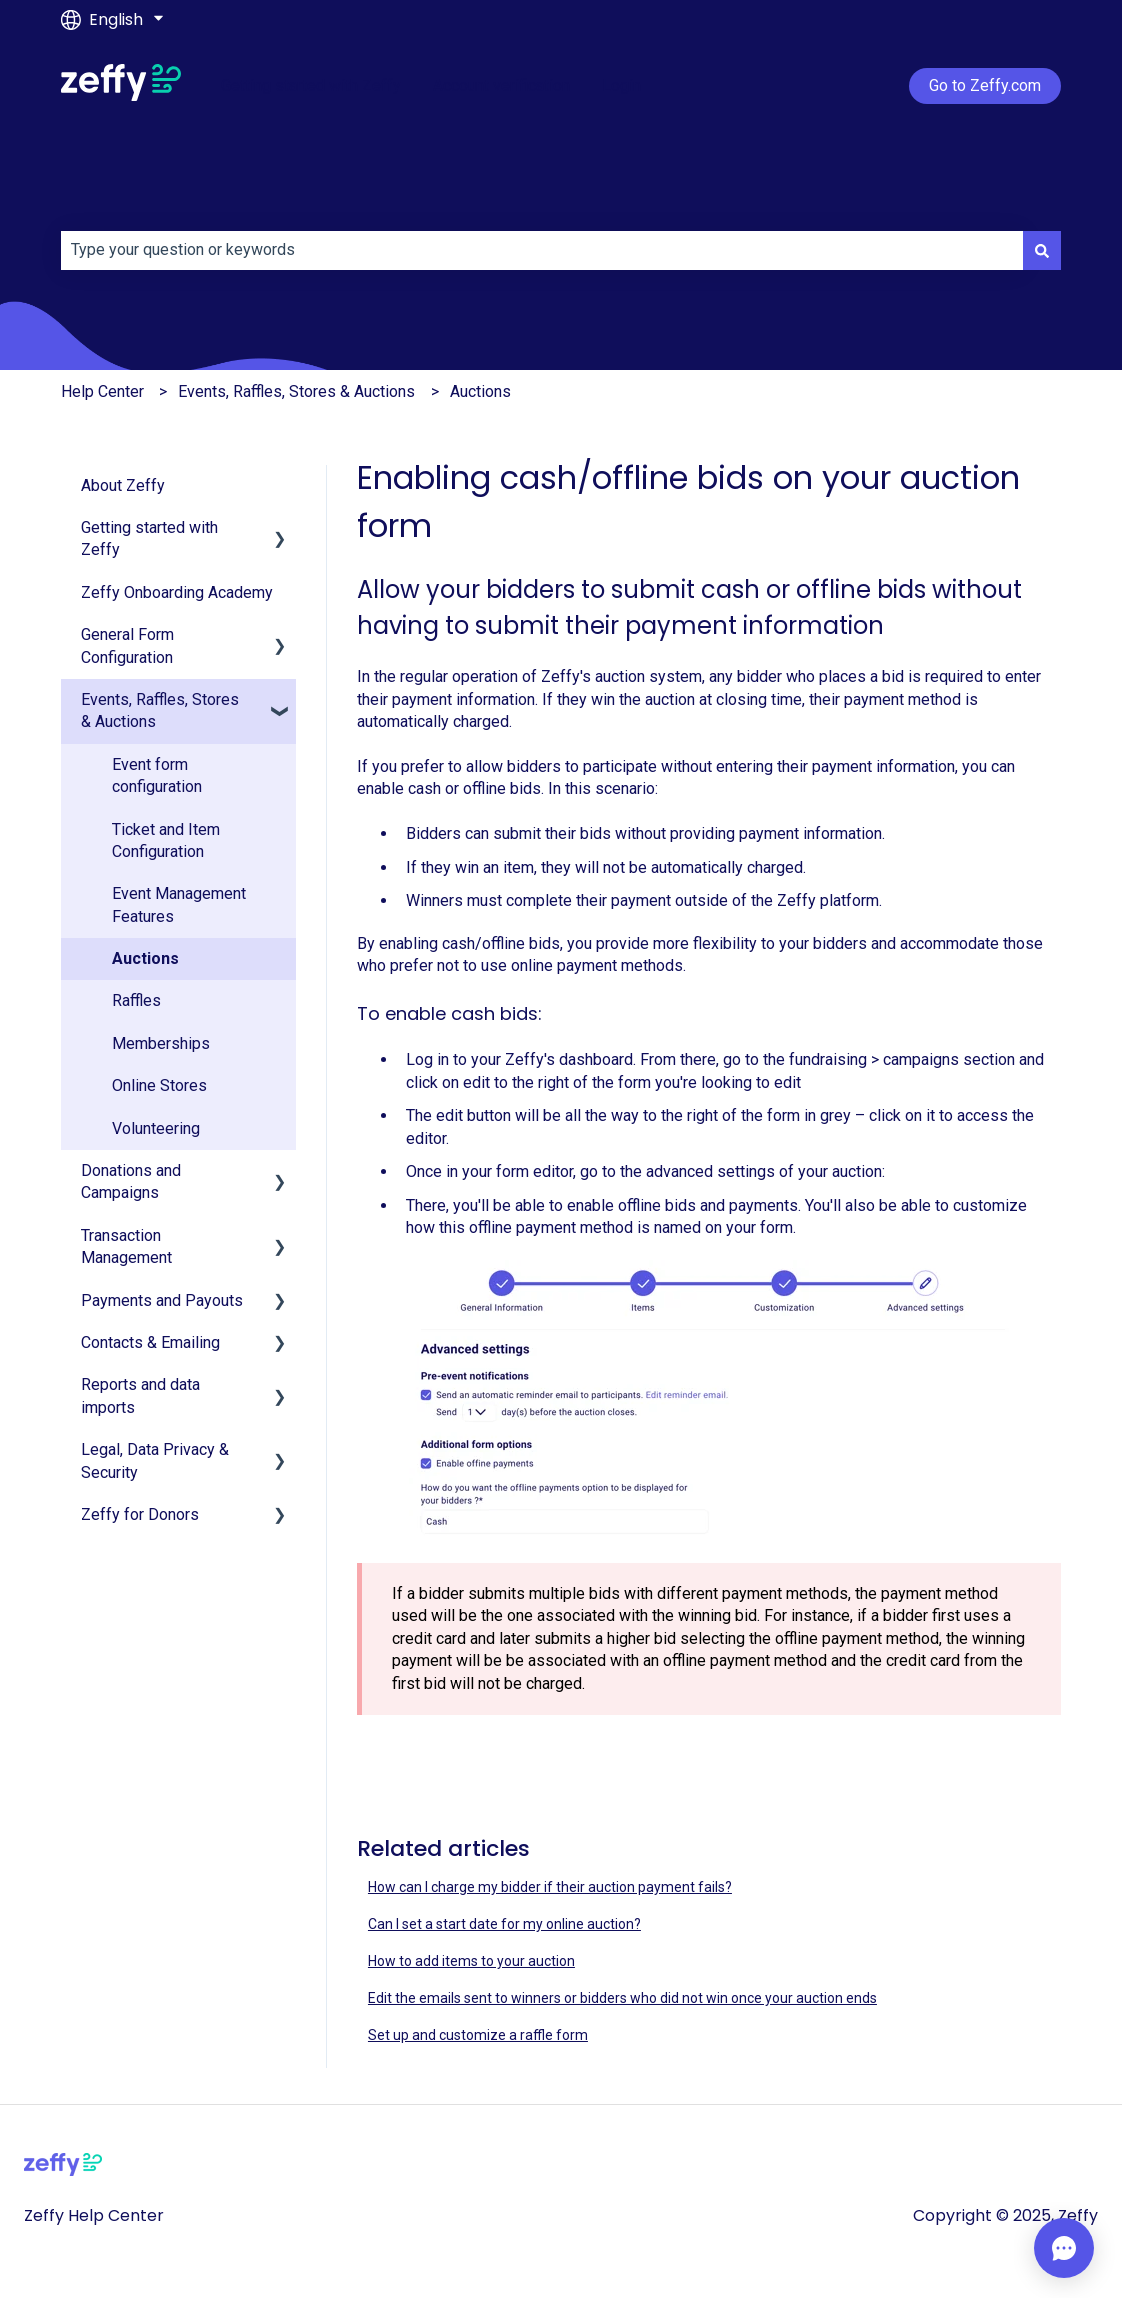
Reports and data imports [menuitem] (140, 1395)
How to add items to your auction (471, 1961)
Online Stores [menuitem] (159, 1085)
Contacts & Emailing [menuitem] (150, 1342)
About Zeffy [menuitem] (123, 485)
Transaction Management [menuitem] (126, 1246)
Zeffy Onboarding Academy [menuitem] (177, 592)
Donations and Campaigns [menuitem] (131, 1181)
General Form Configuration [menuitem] (127, 645)
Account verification (501, 85)
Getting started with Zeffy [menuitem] (149, 538)
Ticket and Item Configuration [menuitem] (166, 840)
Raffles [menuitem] (136, 1000)
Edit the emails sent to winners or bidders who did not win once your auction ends (622, 1998)
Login (621, 85)
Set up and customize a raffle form (478, 2035)
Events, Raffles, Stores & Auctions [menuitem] (160, 710)
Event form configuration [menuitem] (157, 775)
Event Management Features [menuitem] (179, 904)
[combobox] (542, 250)
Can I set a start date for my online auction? (504, 1924)
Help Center (102, 391)
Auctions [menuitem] (145, 958)
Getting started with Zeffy (311, 85)
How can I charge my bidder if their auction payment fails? (550, 1887)
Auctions (480, 391)
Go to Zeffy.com (985, 85)
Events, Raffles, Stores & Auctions (296, 391)
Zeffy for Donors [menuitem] (140, 1514)
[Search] (1042, 250)
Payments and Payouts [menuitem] (162, 1300)
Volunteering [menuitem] (156, 1128)
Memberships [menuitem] (161, 1043)
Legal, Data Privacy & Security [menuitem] (155, 1460)
